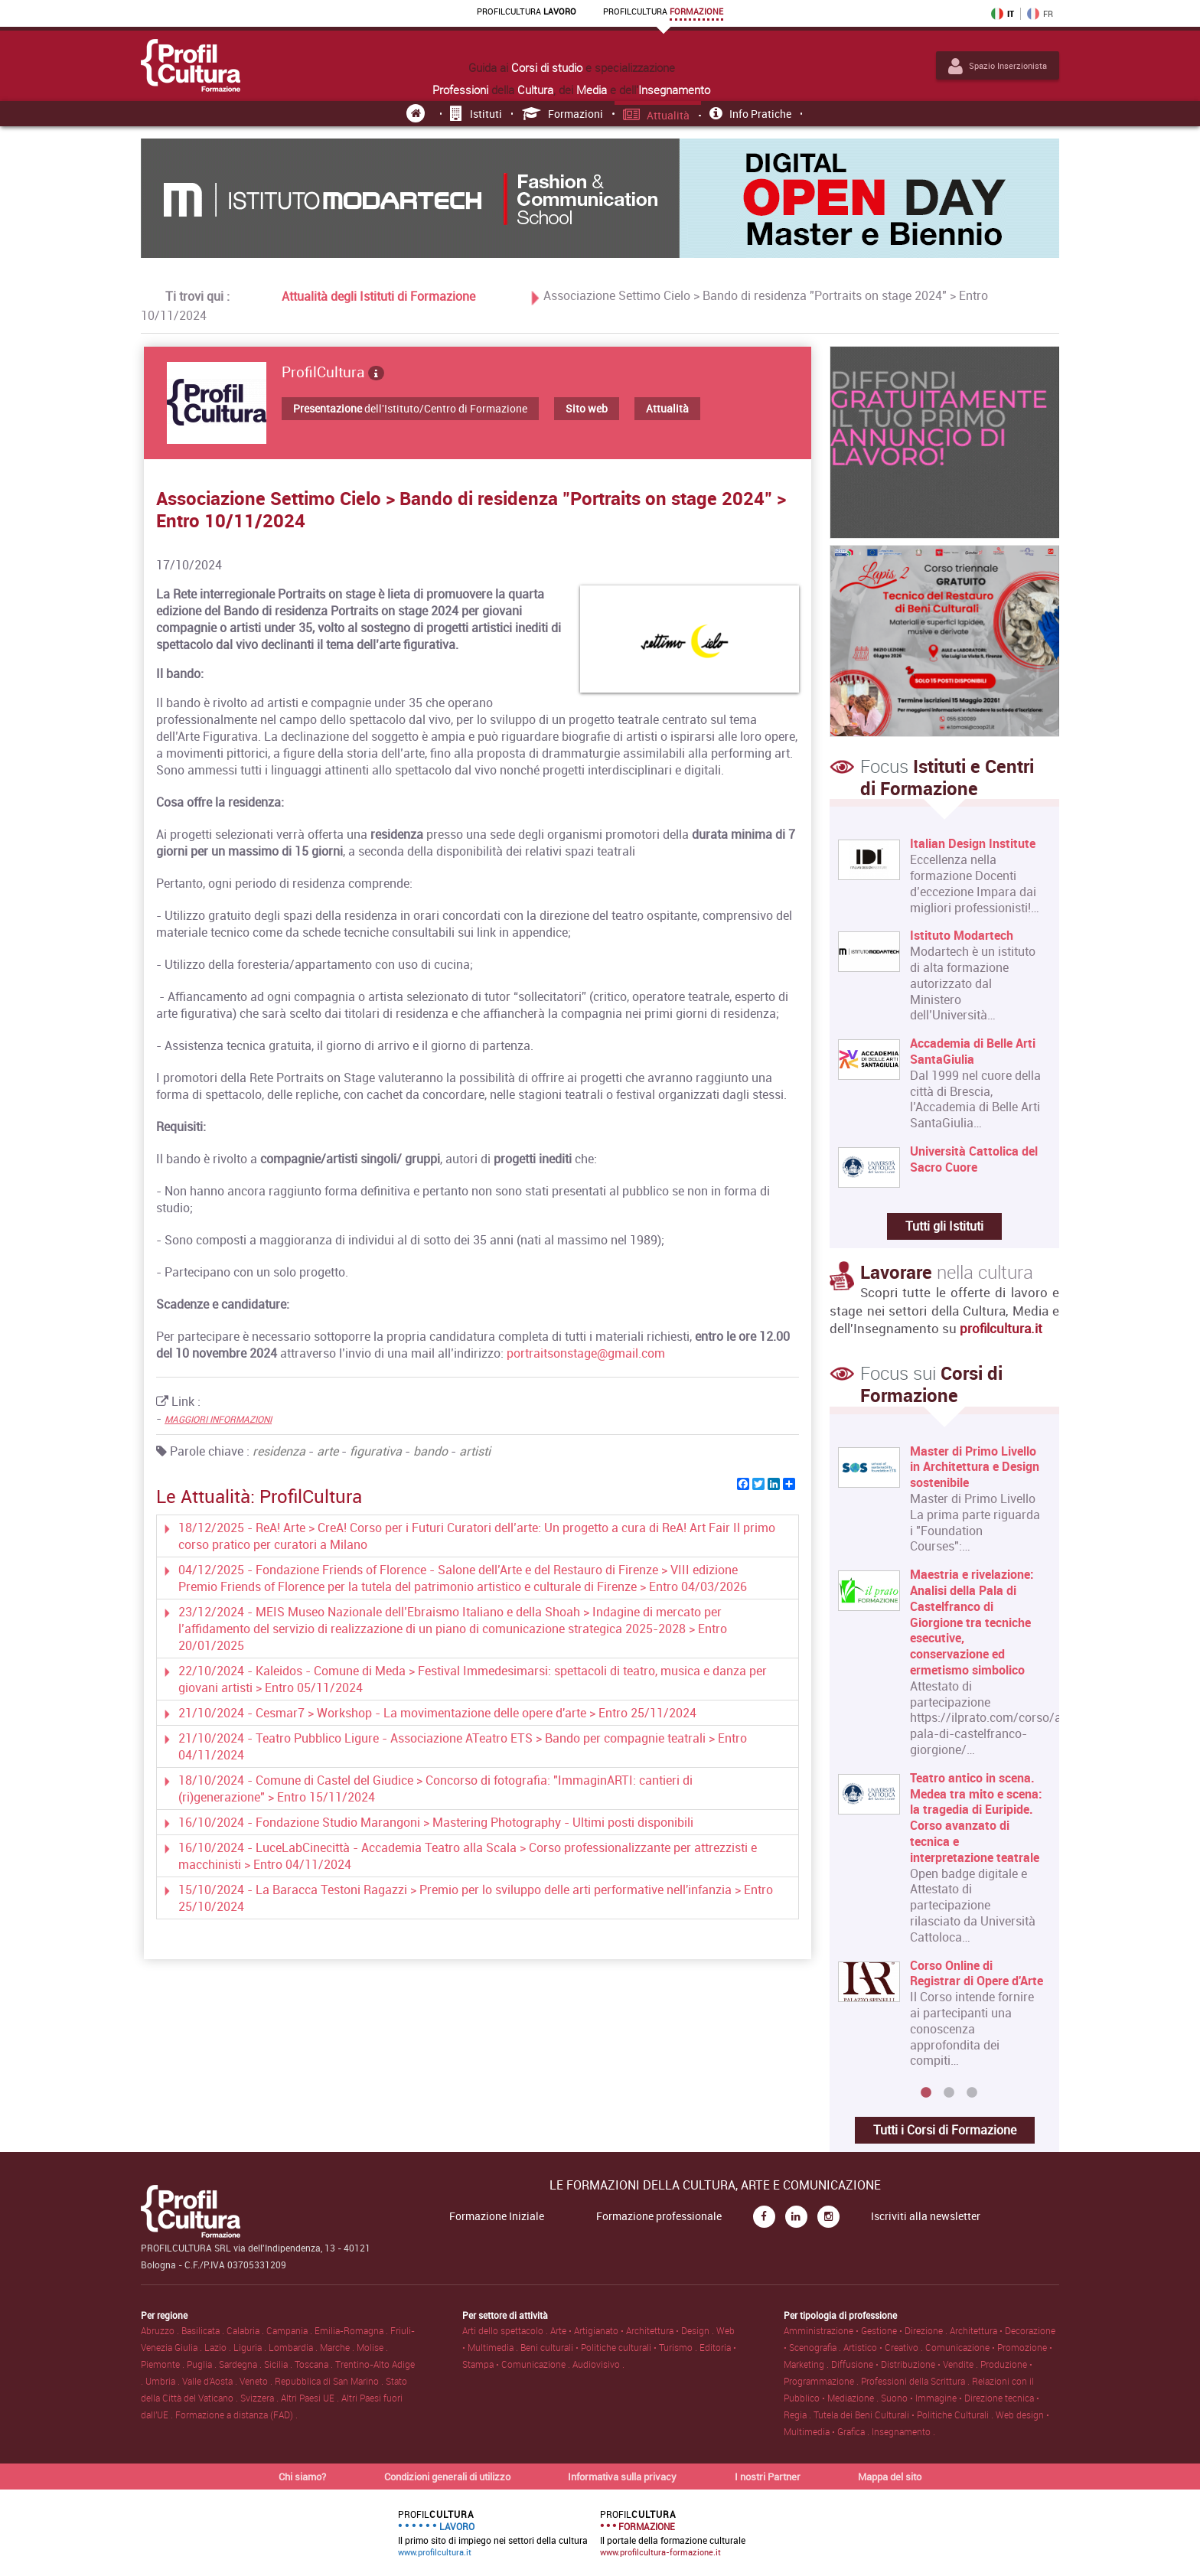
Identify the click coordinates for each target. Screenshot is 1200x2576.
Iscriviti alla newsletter (925, 2216)
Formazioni (563, 113)
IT (1002, 14)
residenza (279, 1451)
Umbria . (163, 2381)
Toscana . (315, 2364)
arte (327, 1451)
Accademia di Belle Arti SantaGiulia (972, 1051)
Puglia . (203, 2364)
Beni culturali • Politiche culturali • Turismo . (609, 2347)
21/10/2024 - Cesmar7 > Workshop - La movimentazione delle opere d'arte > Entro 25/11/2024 (437, 1712)
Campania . (290, 2330)
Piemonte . (164, 2364)
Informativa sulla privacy (622, 2476)
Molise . (372, 2347)
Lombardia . (294, 2347)
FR (1040, 14)
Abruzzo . (161, 2330)
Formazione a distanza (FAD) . (236, 2414)
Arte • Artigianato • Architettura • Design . (633, 2330)
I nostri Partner (768, 2476)
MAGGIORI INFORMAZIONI (218, 1419)
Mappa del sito (889, 2476)
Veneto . (257, 2381)
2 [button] (949, 2093)
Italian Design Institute (972, 844)
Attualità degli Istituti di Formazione (378, 296)
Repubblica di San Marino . (330, 2381)
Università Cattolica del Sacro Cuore (974, 1159)
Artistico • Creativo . (884, 2347)
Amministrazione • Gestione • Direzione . (867, 2330)
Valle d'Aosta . (211, 2381)
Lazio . (218, 2347)
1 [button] (926, 2093)
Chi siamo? (302, 2476)
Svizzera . (260, 2398)
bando (430, 1451)
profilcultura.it (1001, 1328)
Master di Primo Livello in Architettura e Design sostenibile (974, 1467)
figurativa (376, 1451)
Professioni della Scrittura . (916, 2381)
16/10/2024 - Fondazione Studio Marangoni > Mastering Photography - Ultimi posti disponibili (435, 1822)
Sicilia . (279, 2364)
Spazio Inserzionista (997, 66)
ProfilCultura (333, 372)
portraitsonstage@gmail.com (586, 1353)
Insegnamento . (903, 2431)
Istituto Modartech (961, 936)
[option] (941, 1762)
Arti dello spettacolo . (506, 2330)
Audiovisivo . (598, 2364)
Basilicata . (204, 2330)
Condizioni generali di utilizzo (447, 2476)
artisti (475, 1451)
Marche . (338, 2347)
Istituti (476, 113)
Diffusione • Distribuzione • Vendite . (905, 2364)
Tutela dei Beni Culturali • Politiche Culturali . (905, 2414)
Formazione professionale (659, 2216)
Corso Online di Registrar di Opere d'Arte (976, 1974)
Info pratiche (750, 113)
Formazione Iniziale (496, 2216)
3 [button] (972, 2093)
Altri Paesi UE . (311, 2398)
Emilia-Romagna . (352, 2330)
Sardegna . (241, 2364)
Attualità (656, 115)
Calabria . (246, 2330)
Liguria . (251, 2347)
